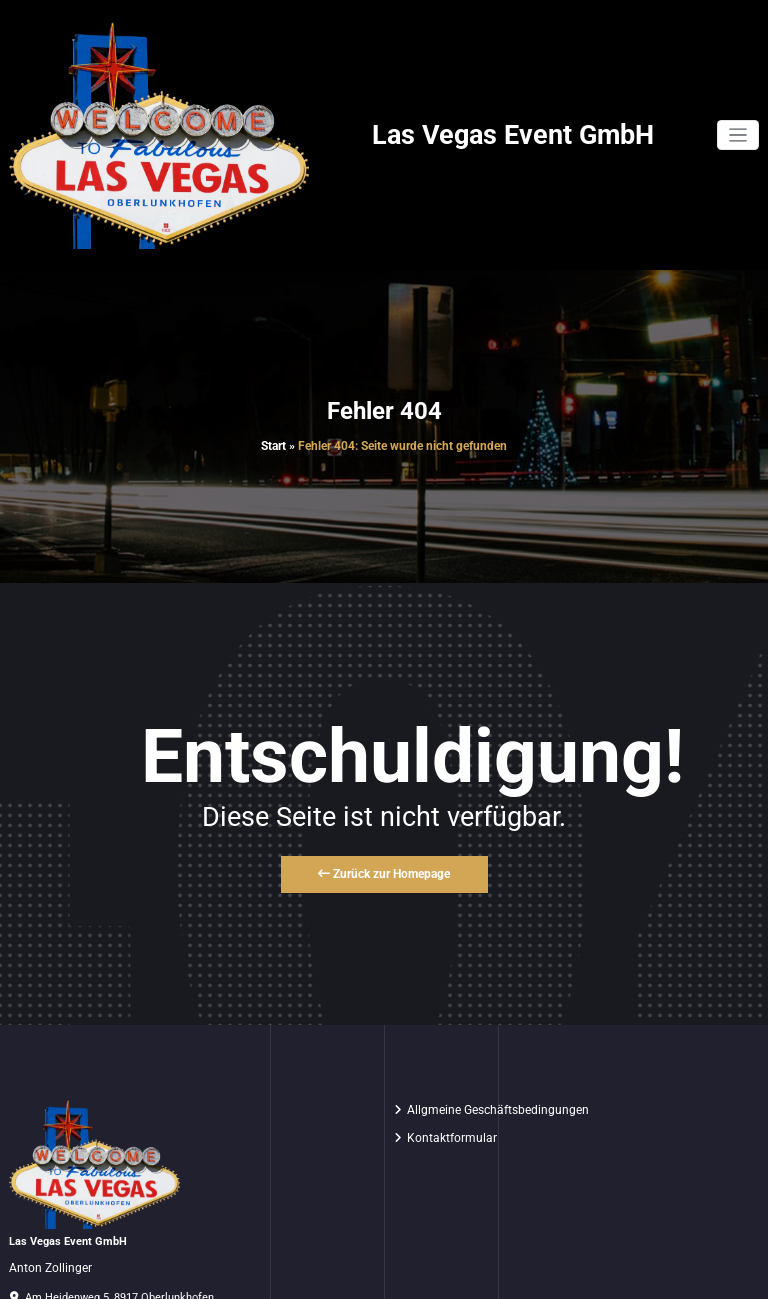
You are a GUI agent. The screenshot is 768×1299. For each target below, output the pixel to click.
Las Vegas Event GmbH (513, 135)
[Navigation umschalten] (738, 135)
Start (273, 446)
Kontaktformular (452, 1138)
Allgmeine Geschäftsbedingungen (498, 1110)
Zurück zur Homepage (384, 874)
